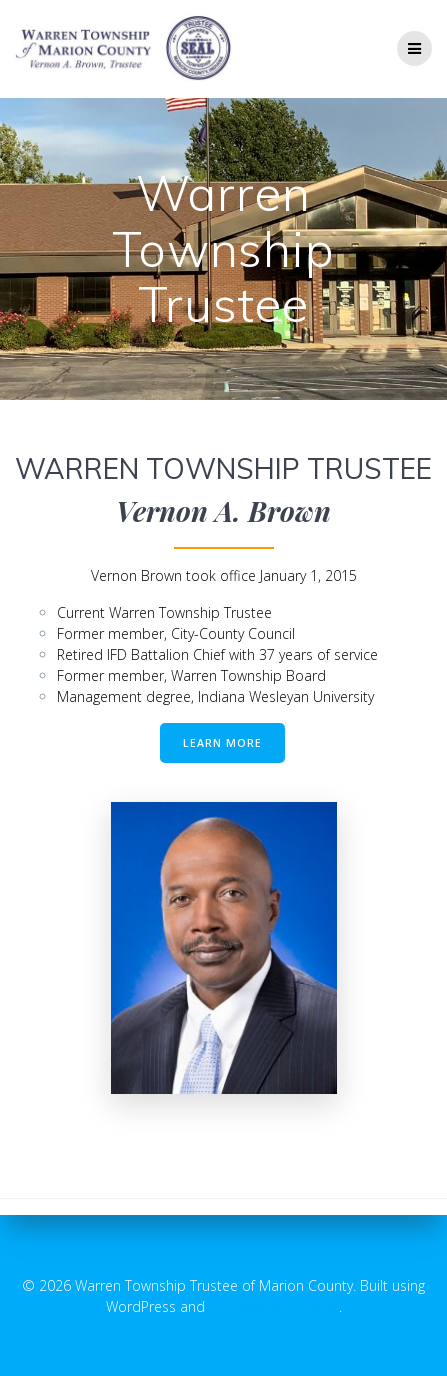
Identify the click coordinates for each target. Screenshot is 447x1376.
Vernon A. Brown (223, 510)
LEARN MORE (222, 743)
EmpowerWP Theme (274, 1306)
